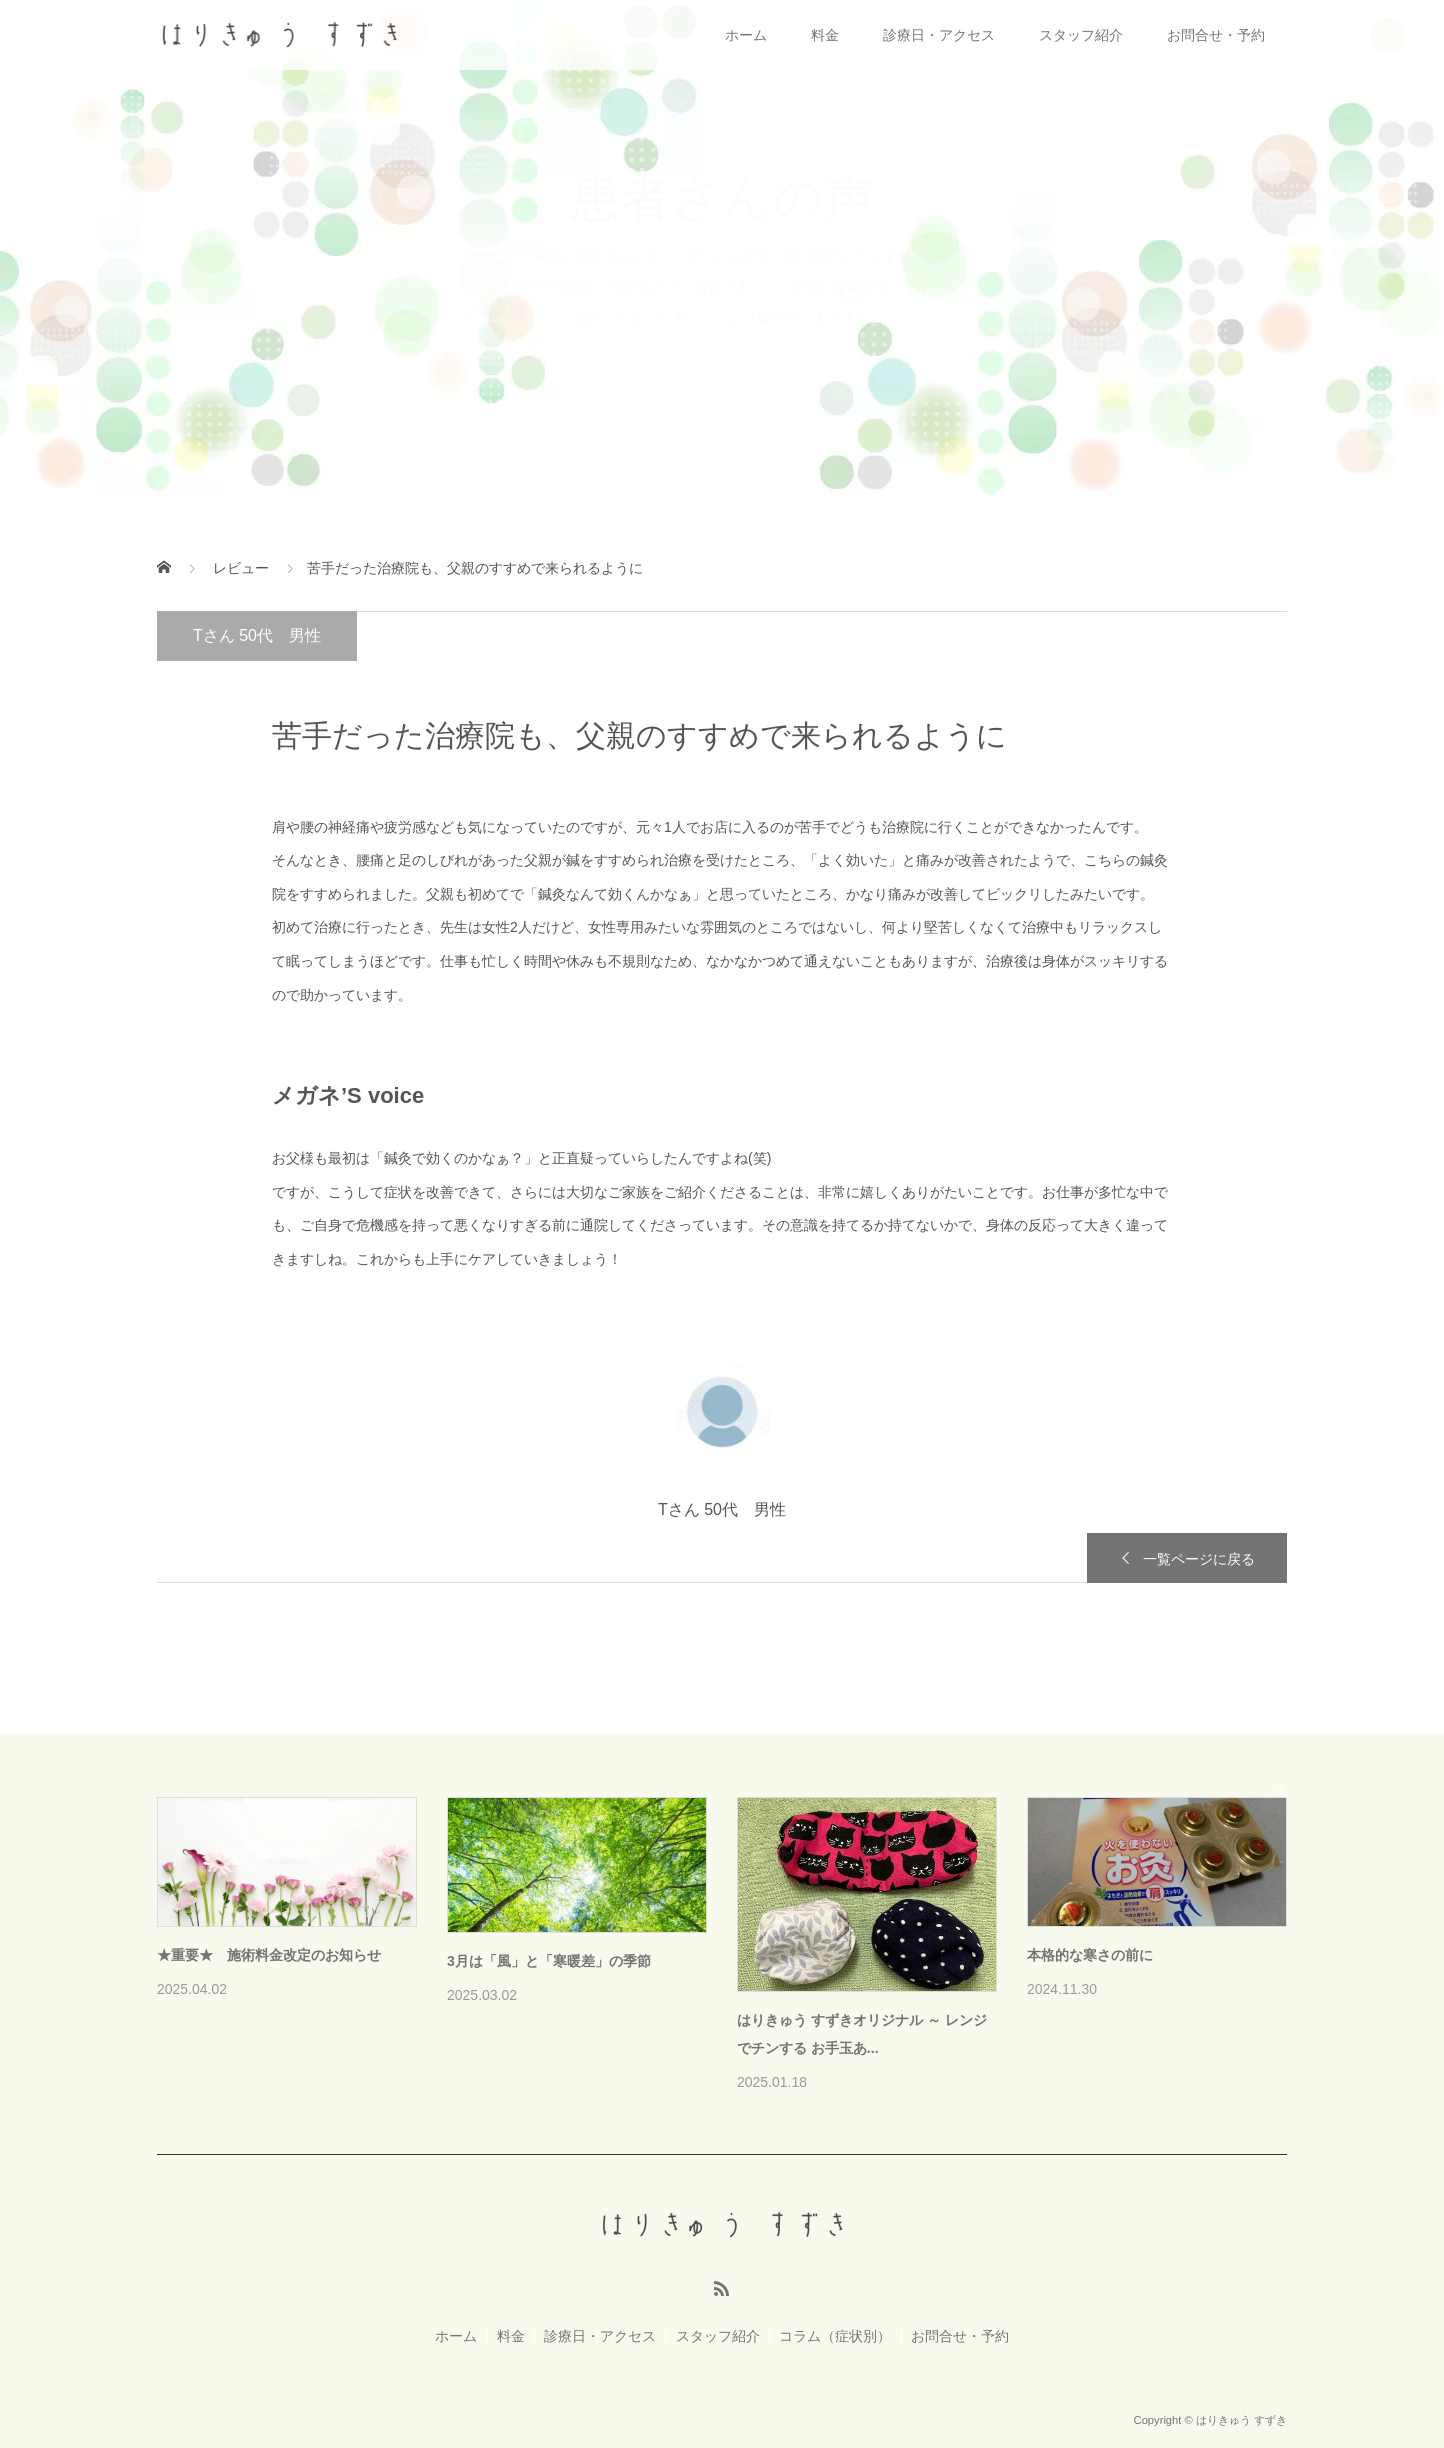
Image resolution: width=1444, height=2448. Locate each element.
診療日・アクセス (939, 35)
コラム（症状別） (835, 2336)
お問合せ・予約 (1216, 35)
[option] (737, 1946)
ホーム (746, 35)
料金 (825, 35)
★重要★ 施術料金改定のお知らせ (269, 1955)
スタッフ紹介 (1081, 35)
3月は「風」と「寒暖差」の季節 (549, 1961)
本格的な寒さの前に (1090, 1955)
